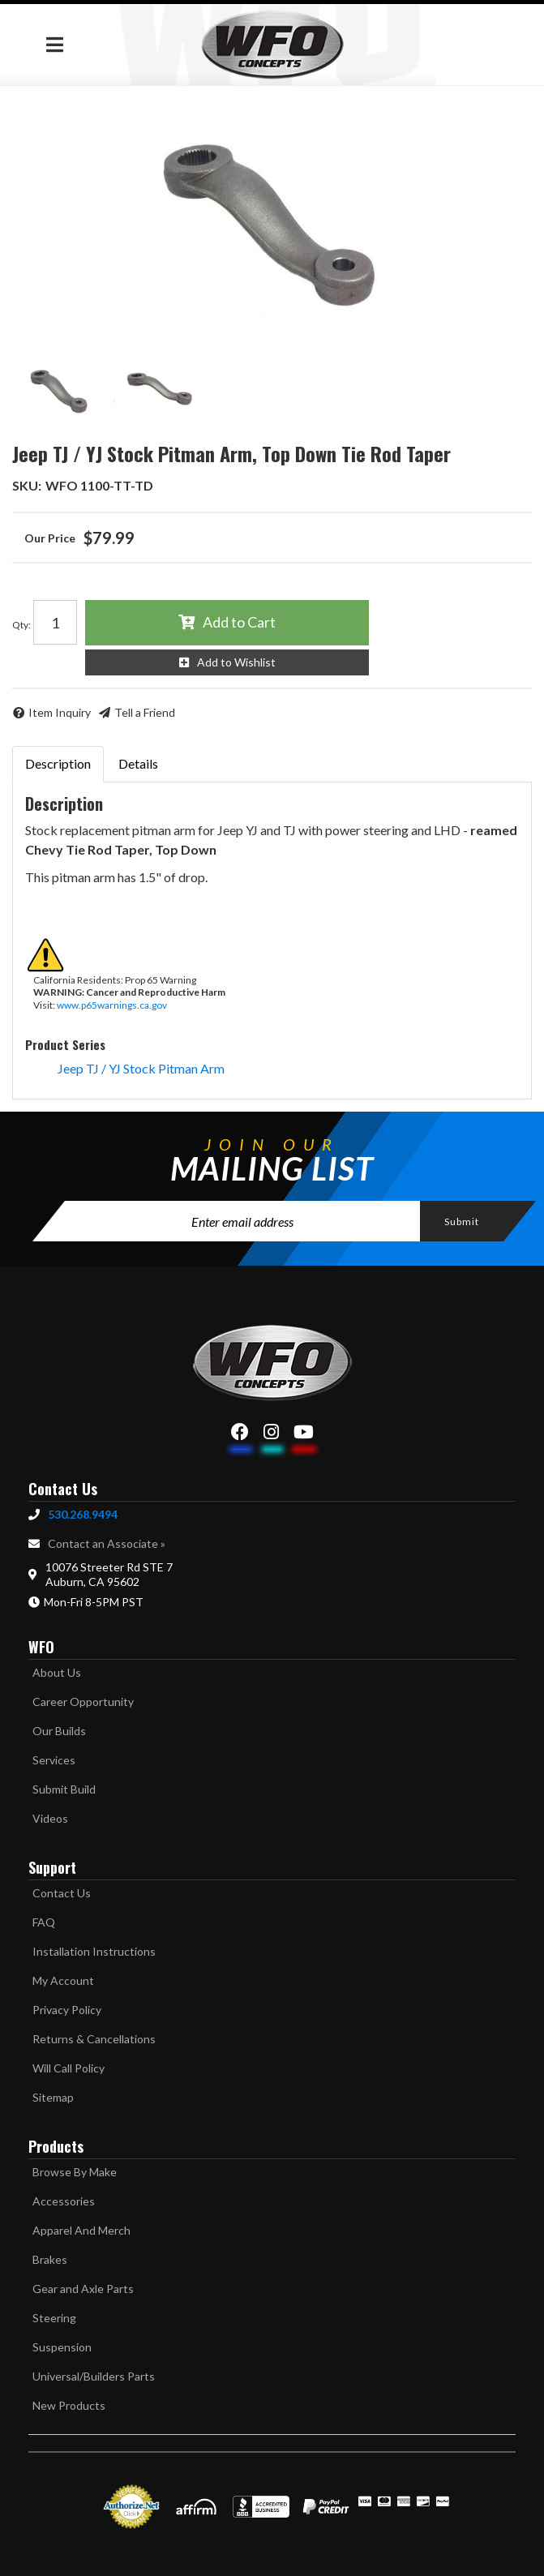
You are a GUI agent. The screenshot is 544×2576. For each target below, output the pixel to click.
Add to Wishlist (236, 662)
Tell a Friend (144, 712)
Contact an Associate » (106, 1543)
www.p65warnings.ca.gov (112, 1005)
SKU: (26, 485)
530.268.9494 (83, 1514)
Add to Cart (239, 622)
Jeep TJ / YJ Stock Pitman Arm (141, 1068)
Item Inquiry (59, 712)
